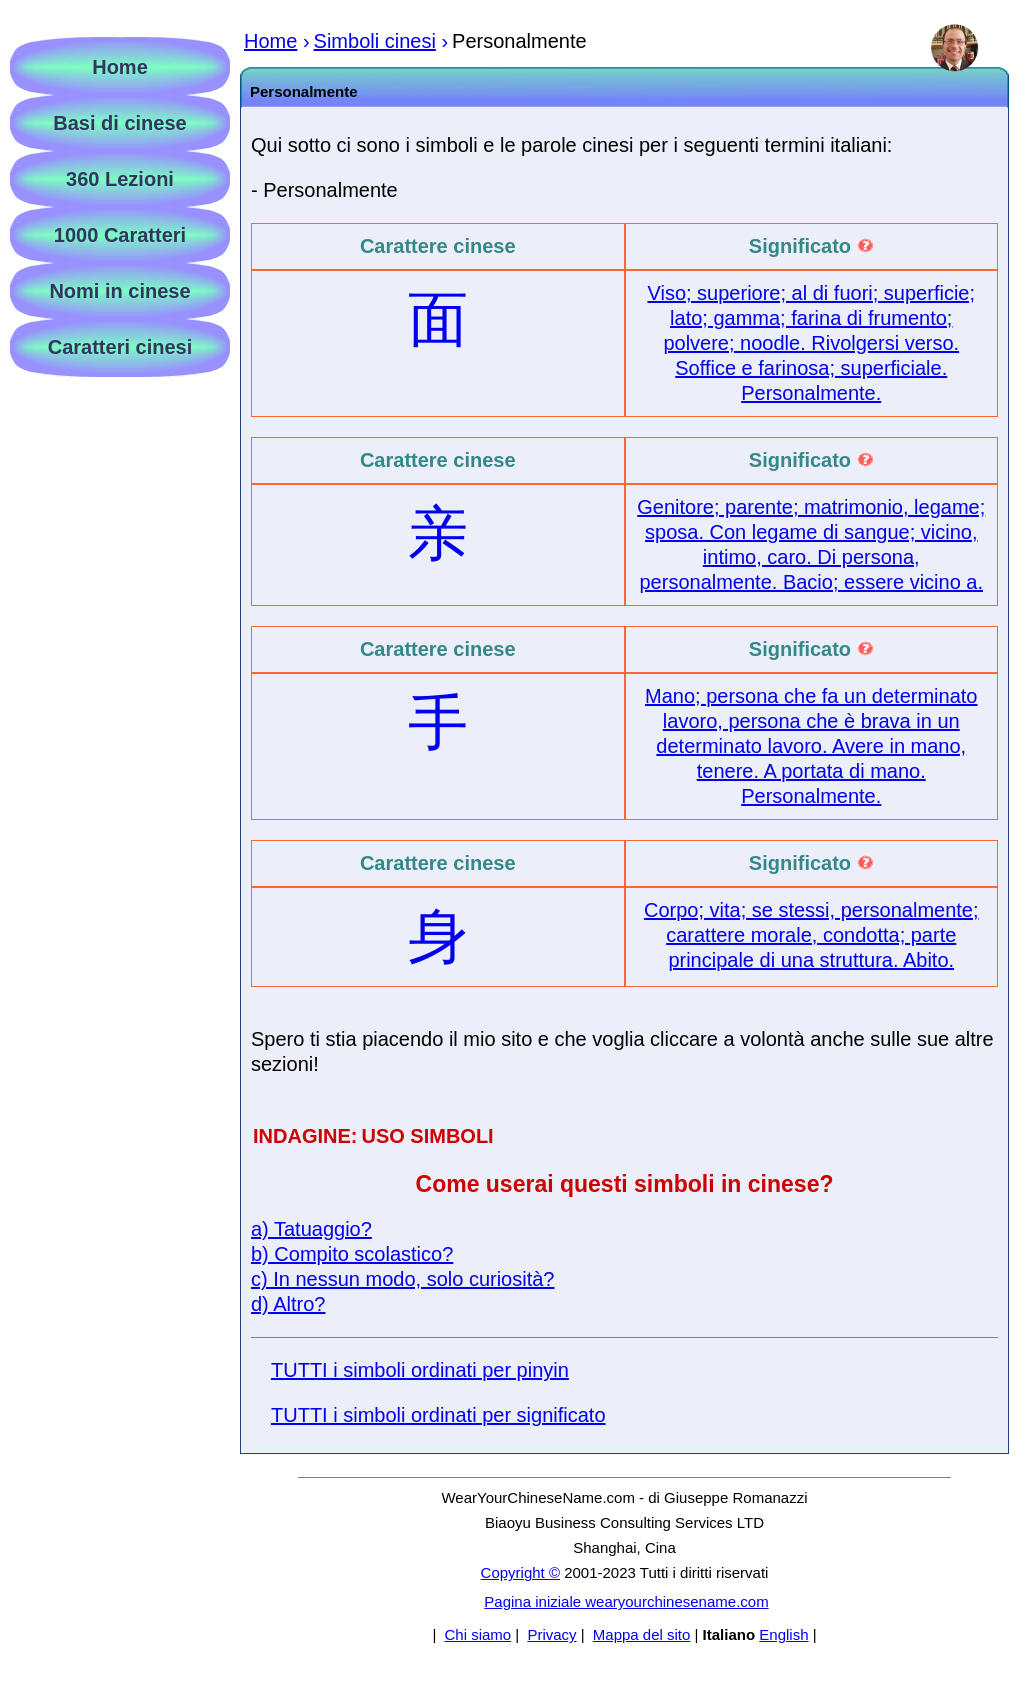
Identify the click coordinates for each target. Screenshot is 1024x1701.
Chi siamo (477, 1634)
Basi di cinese (119, 123)
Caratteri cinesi (120, 347)
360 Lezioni (120, 179)
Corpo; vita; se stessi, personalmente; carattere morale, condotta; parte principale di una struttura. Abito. (811, 935)
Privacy (551, 1634)
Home (120, 67)
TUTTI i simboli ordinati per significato (438, 1415)
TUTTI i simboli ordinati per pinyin (420, 1370)
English (783, 1634)
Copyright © (520, 1572)
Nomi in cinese (119, 291)
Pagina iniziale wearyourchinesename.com (626, 1601)
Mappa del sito (642, 1634)
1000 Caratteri (120, 235)
